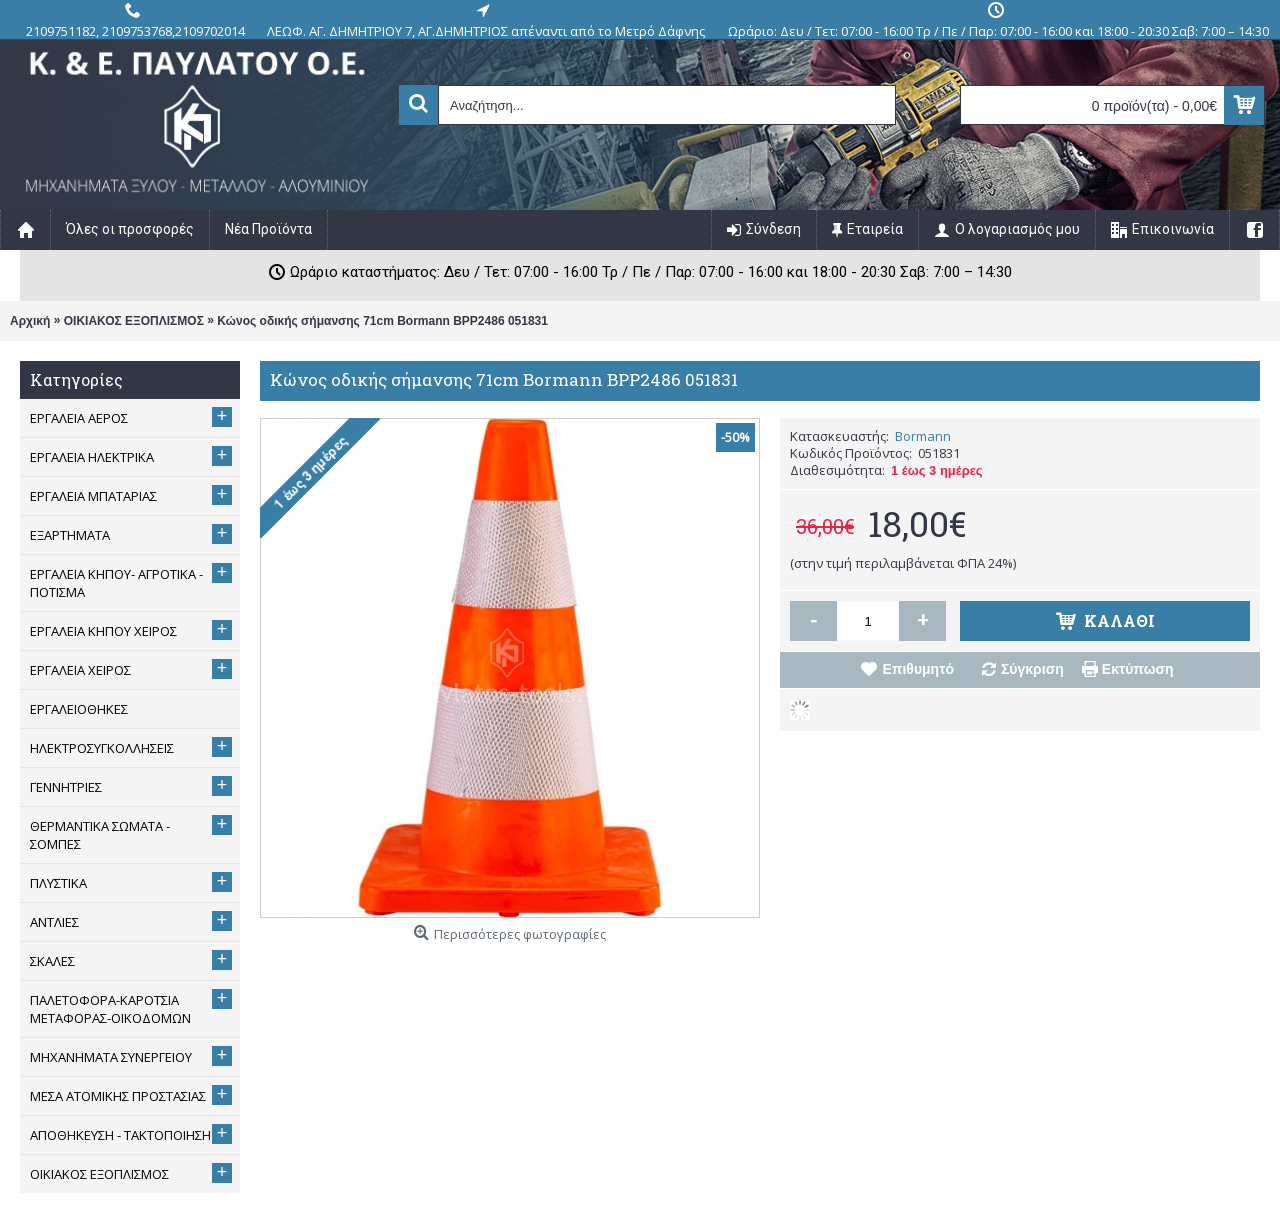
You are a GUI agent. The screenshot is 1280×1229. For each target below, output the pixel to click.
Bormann (923, 436)
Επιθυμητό (918, 669)
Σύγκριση (1032, 669)
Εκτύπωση (1138, 669)
